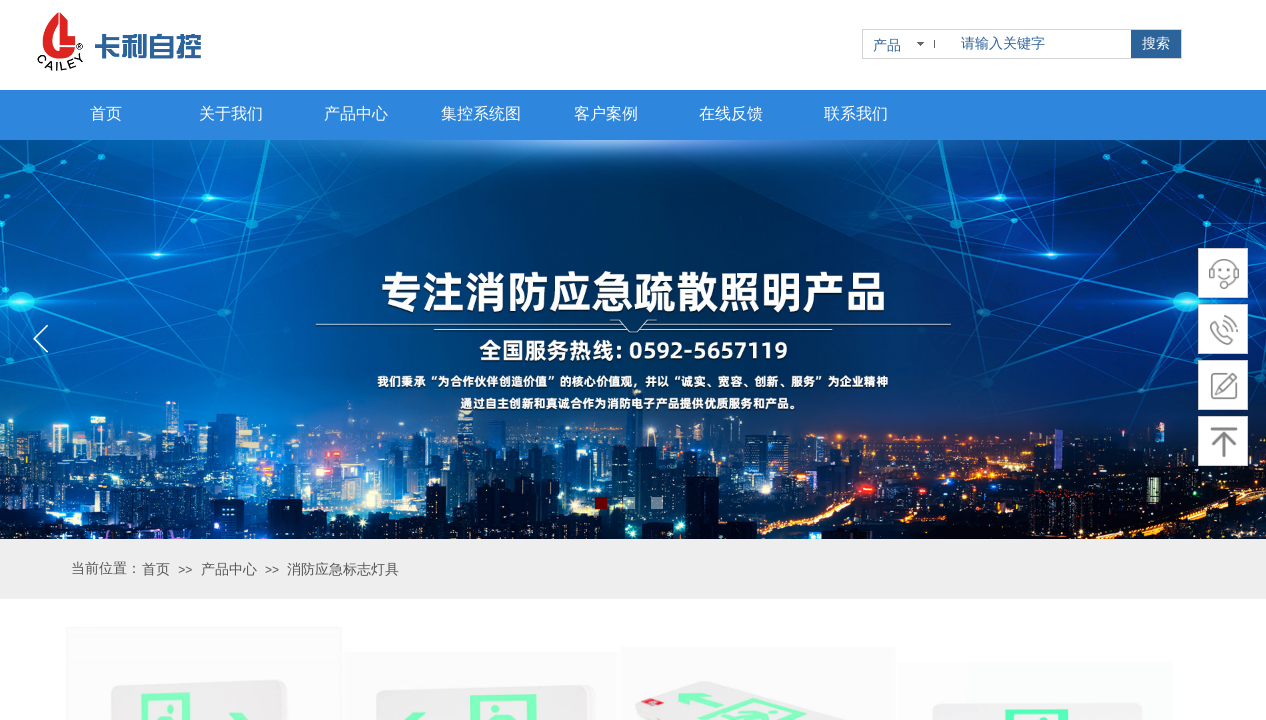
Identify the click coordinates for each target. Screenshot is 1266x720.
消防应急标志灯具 (343, 569)
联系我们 (856, 113)
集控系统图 (481, 113)
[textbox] (1042, 44)
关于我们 (231, 113)
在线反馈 (731, 113)
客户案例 (606, 113)
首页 (156, 569)
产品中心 (229, 569)
